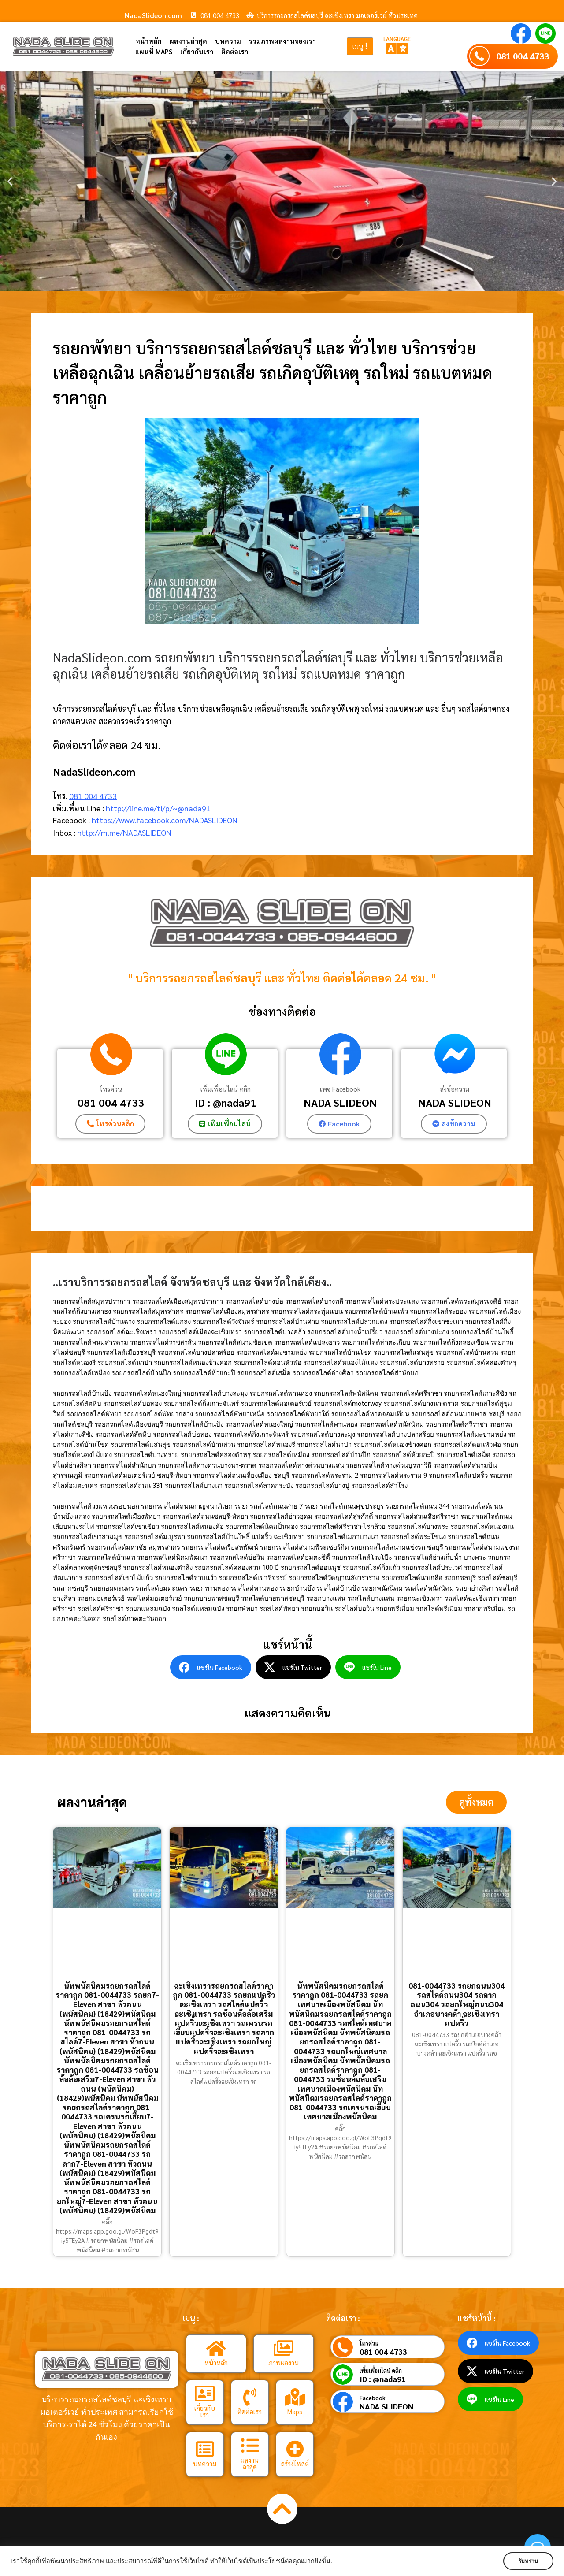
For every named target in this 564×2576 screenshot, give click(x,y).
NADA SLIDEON (340, 1102)
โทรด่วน (111, 1089)
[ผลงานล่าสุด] (250, 2446)
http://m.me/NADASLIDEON (124, 832)
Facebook (373, 2398)
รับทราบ (527, 2561)
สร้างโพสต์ (295, 2463)
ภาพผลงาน (283, 2363)
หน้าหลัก (148, 41)
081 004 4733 (522, 56)
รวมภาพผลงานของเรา (282, 41)
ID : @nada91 (225, 1102)
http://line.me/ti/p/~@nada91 (158, 808)
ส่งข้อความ (454, 1089)
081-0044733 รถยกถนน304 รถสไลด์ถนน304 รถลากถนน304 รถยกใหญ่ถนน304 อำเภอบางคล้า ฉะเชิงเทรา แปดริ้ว (456, 2004)
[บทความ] (205, 2449)
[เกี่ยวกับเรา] (205, 2394)
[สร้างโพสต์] (295, 2449)
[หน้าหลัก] (216, 2348)
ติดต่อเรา (234, 51)
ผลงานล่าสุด (188, 41)
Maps (294, 2411)
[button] (9, 181)
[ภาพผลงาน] (283, 2348)
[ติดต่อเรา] (250, 2397)
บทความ (228, 41)
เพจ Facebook (340, 1089)
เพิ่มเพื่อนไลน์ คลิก (225, 1089)
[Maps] (295, 2397)
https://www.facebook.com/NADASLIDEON (164, 820)
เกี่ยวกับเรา (196, 51)
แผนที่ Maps (153, 51)
